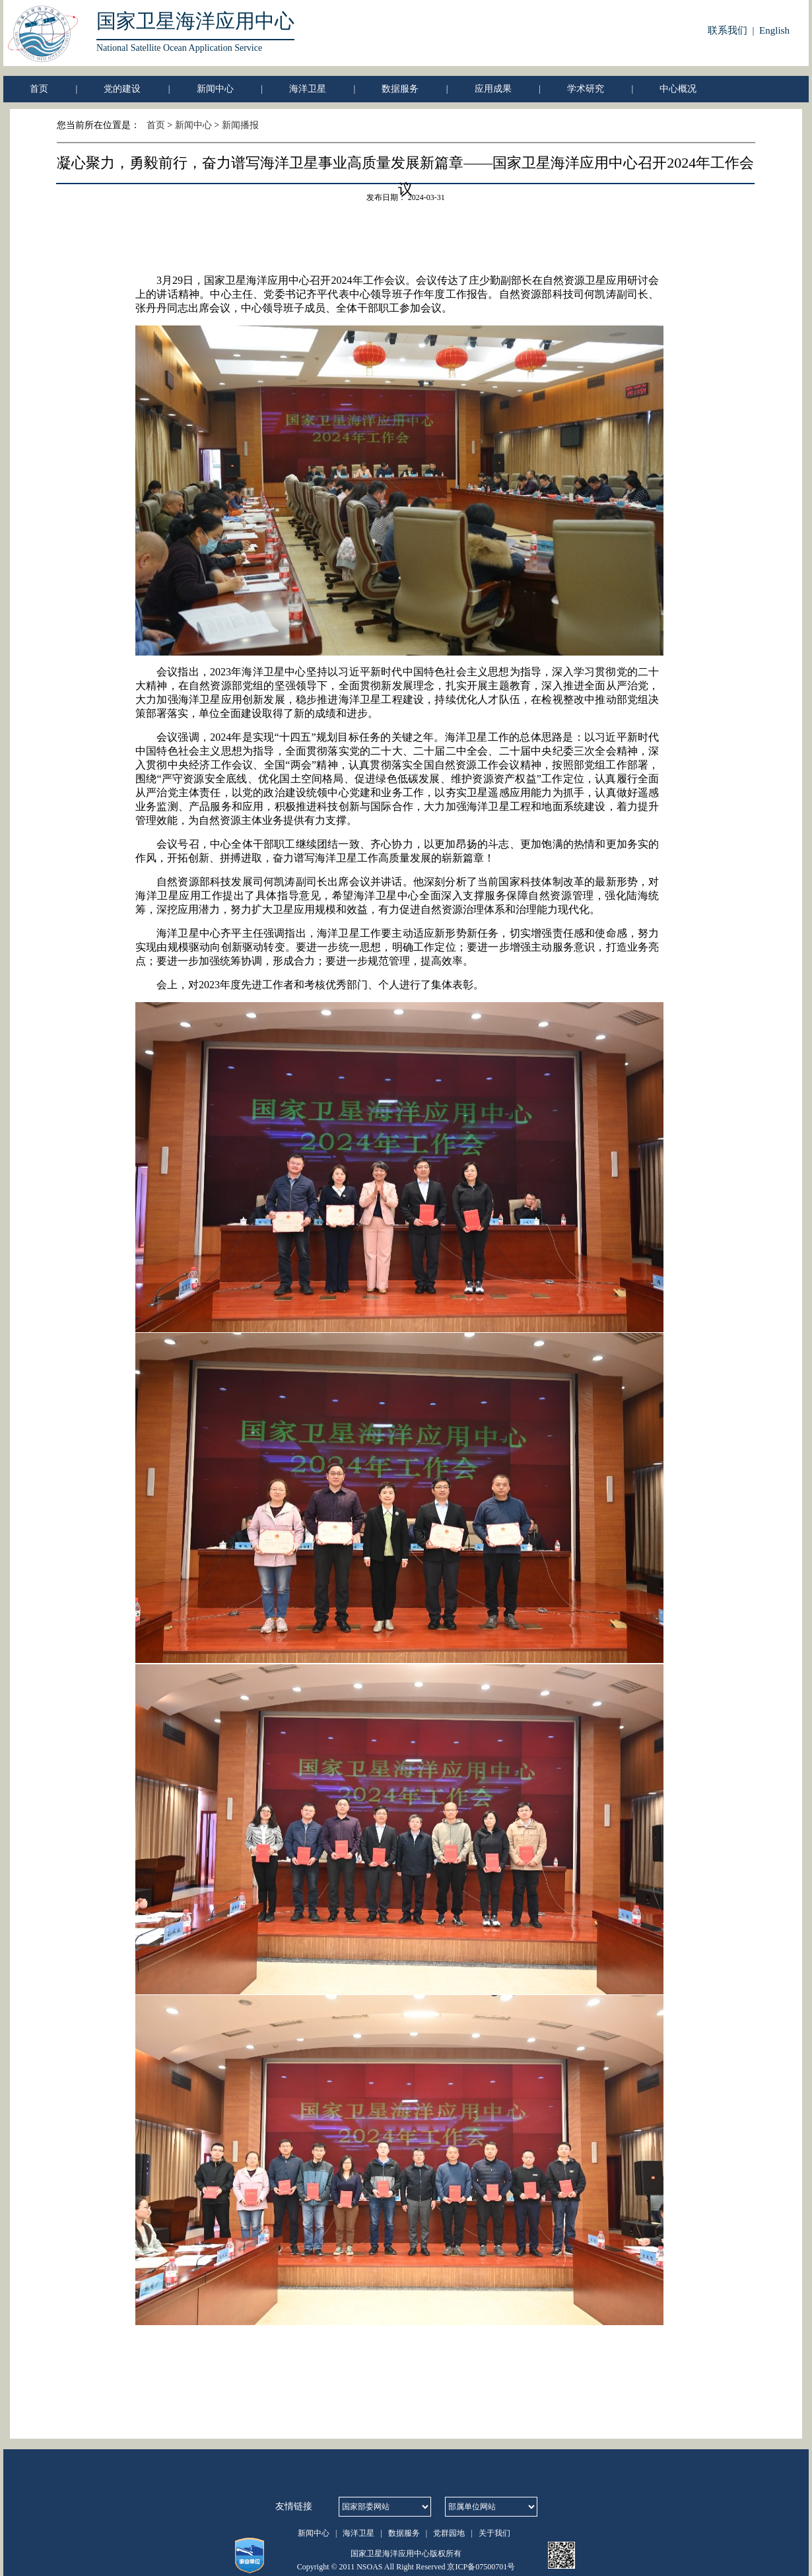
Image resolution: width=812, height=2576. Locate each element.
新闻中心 (215, 89)
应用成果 (493, 89)
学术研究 (585, 89)
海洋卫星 (307, 89)
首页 (39, 89)
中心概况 (678, 89)
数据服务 (400, 89)
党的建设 (122, 89)
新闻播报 (240, 125)
